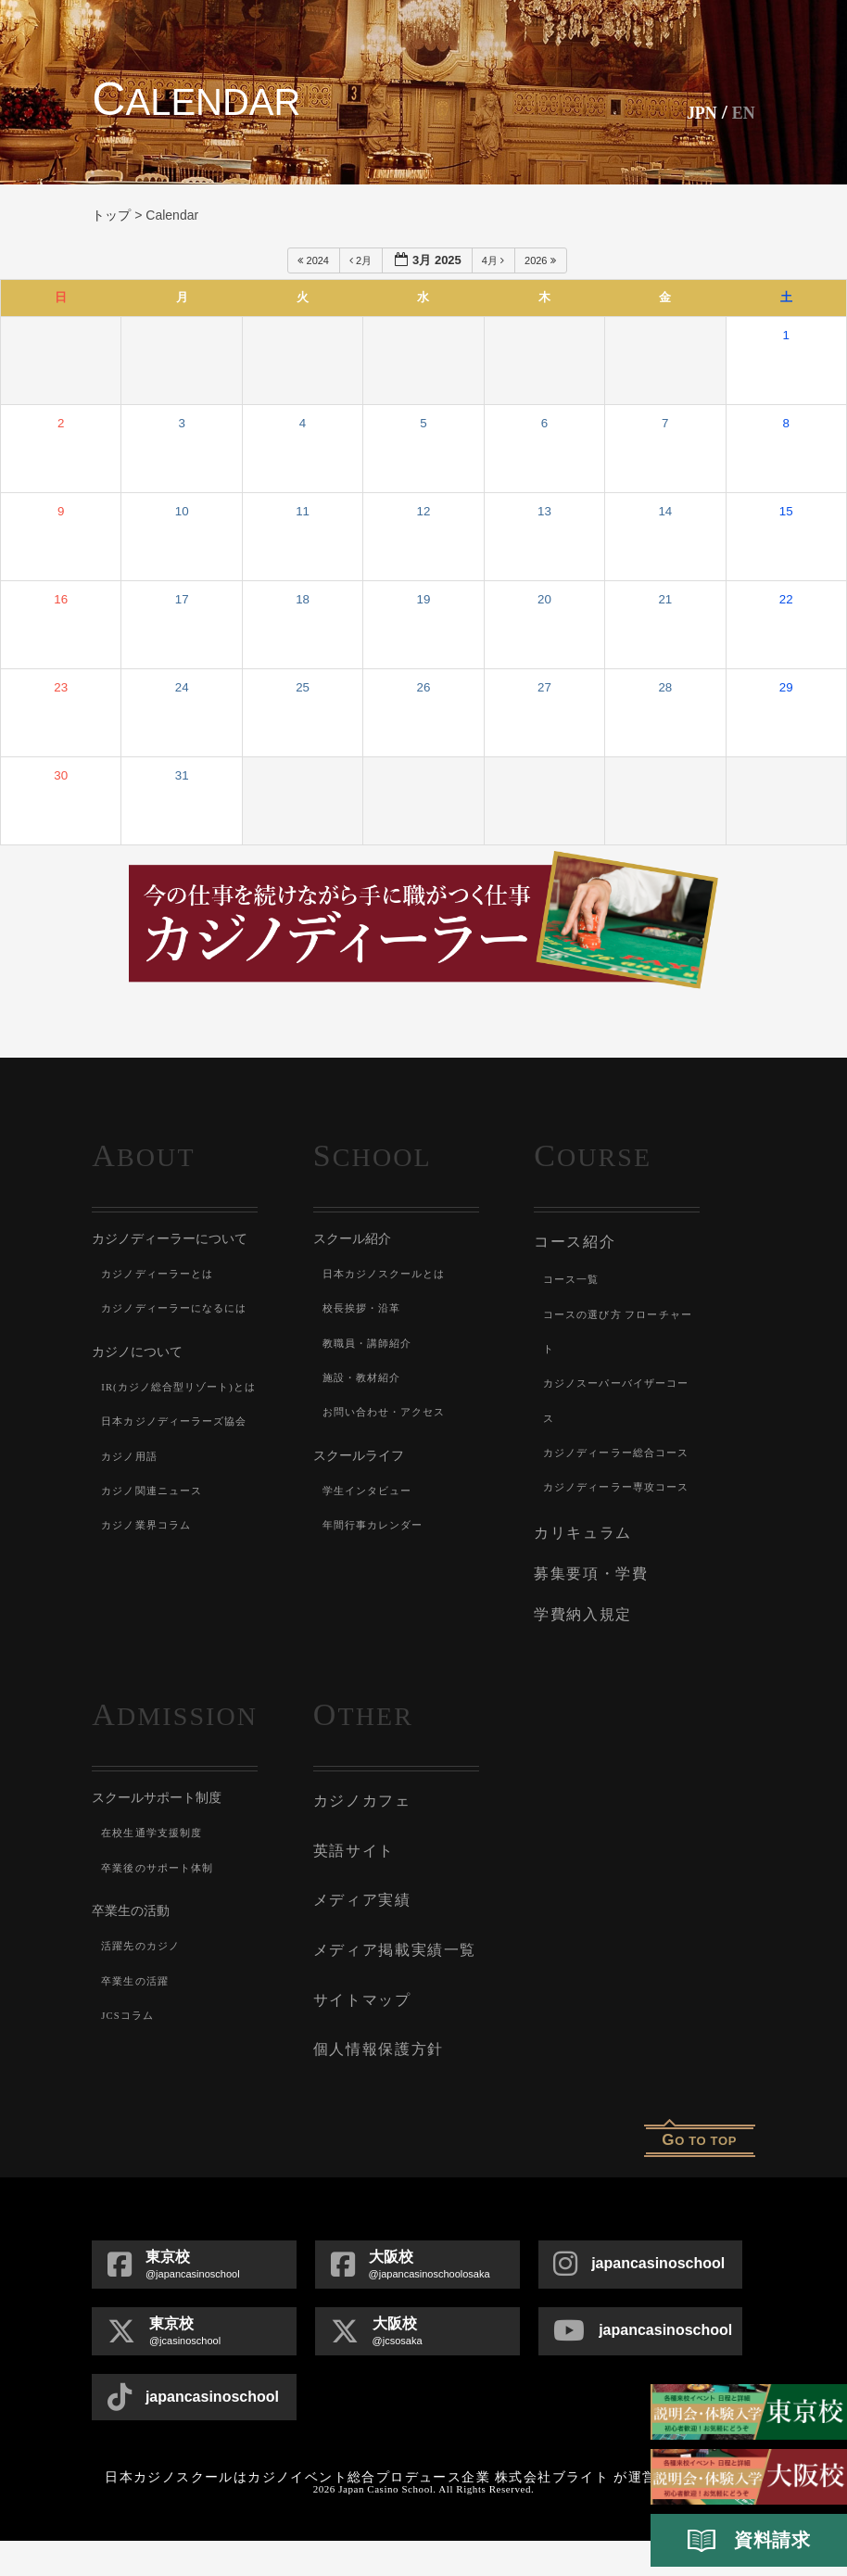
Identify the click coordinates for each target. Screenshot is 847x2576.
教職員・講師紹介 (371, 1343)
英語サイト (351, 1901)
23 (61, 687)
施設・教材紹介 (365, 1377)
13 (544, 511)
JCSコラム (130, 2070)
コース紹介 (572, 1240)
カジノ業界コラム (150, 1628)
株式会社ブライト (552, 2512)
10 (182, 511)
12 (424, 511)
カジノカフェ (359, 1854)
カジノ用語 (131, 1559)
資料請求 (749, 2541)
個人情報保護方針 (374, 2086)
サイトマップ (359, 2040)
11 (303, 511)
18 (303, 599)
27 (544, 687)
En (741, 111)
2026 (542, 260)
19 (424, 599)
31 (182, 775)
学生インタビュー (371, 1490)
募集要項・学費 (587, 1634)
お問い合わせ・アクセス (389, 1411)
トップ (111, 215)
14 (665, 511)
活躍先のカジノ (143, 2001)
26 (424, 687)
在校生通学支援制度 (156, 1888)
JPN (693, 111)
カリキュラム (580, 1597)
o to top (699, 2175)
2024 (314, 260)
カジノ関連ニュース (156, 1594)
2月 (361, 260)
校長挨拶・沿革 (365, 1307)
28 (665, 687)
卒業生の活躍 (137, 2036)
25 (303, 687)
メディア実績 (359, 1947)
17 (182, 599)
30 (61, 775)
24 (182, 687)
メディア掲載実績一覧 (389, 1993)
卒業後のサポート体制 (162, 1923)
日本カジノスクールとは (389, 1273)
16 (61, 599)
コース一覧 (573, 1276)
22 (786, 599)
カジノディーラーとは (162, 1273)
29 (786, 687)
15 (786, 511)
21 (665, 599)
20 (544, 599)
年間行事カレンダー (377, 1524)
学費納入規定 (580, 1671)
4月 (494, 260)
